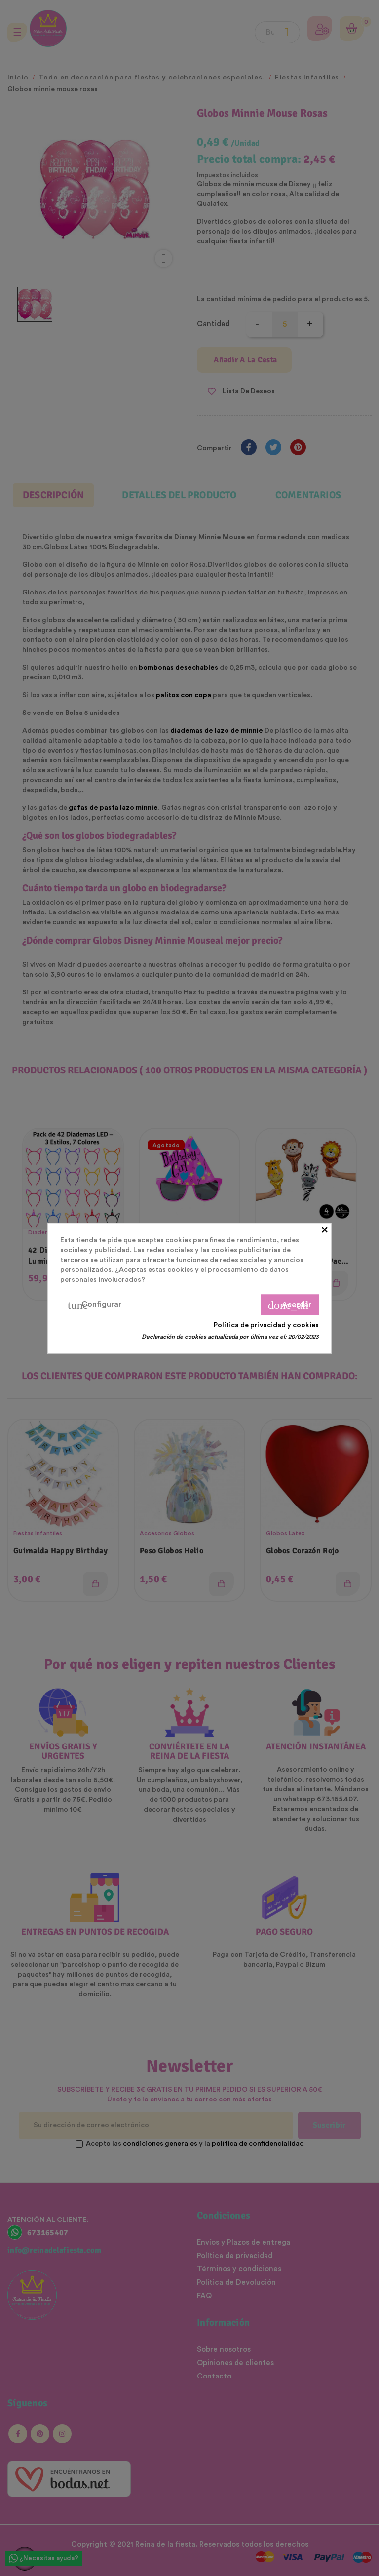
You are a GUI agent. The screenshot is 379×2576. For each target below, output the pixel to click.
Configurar (94, 1304)
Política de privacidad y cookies (266, 1324)
